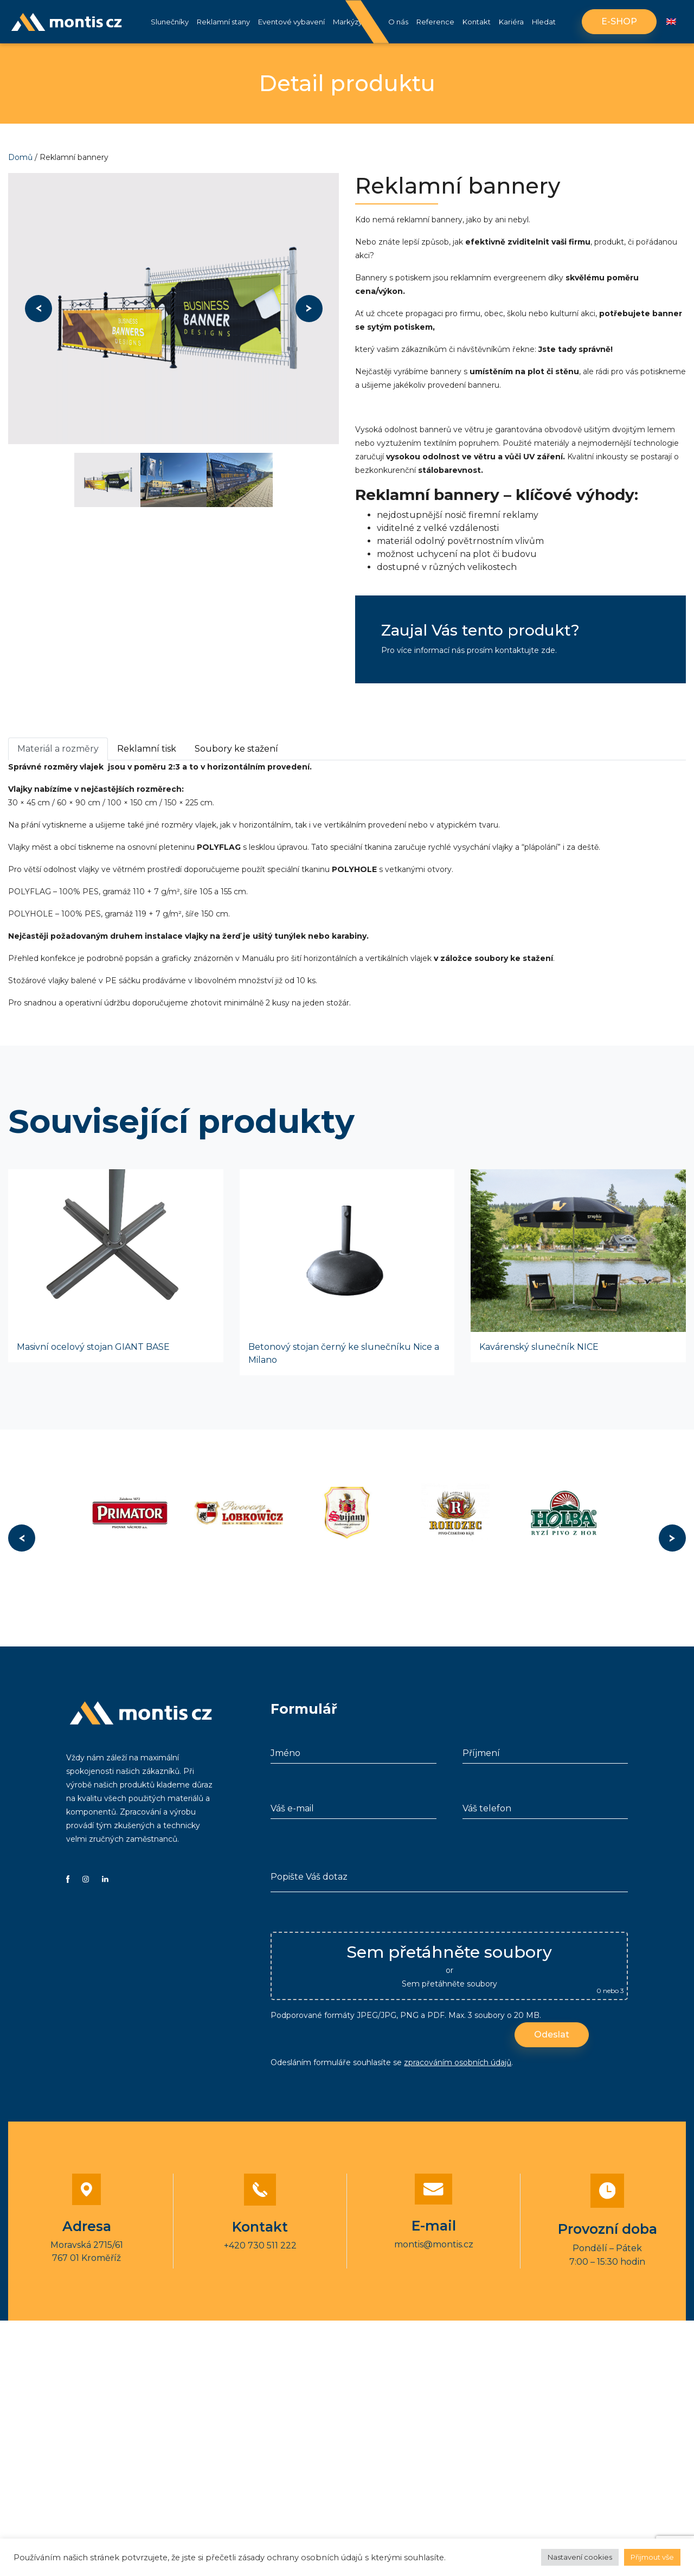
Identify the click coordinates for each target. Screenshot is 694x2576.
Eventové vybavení (291, 21)
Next (309, 308)
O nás (398, 21)
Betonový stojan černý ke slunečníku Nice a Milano (343, 1353)
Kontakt (476, 21)
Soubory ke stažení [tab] (236, 749)
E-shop (619, 21)
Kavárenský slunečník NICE (539, 1347)
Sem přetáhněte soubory (449, 1984)
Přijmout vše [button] (652, 2557)
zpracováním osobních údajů (457, 2062)
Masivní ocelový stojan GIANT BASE (93, 1347)
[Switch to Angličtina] (671, 22)
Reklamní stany (223, 21)
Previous (38, 308)
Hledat (544, 21)
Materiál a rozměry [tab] (58, 749)
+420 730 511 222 (260, 2245)
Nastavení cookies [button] (580, 2557)
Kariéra (511, 21)
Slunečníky (170, 21)
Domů (20, 157)
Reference (435, 21)
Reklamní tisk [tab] (146, 749)
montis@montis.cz (433, 2244)
